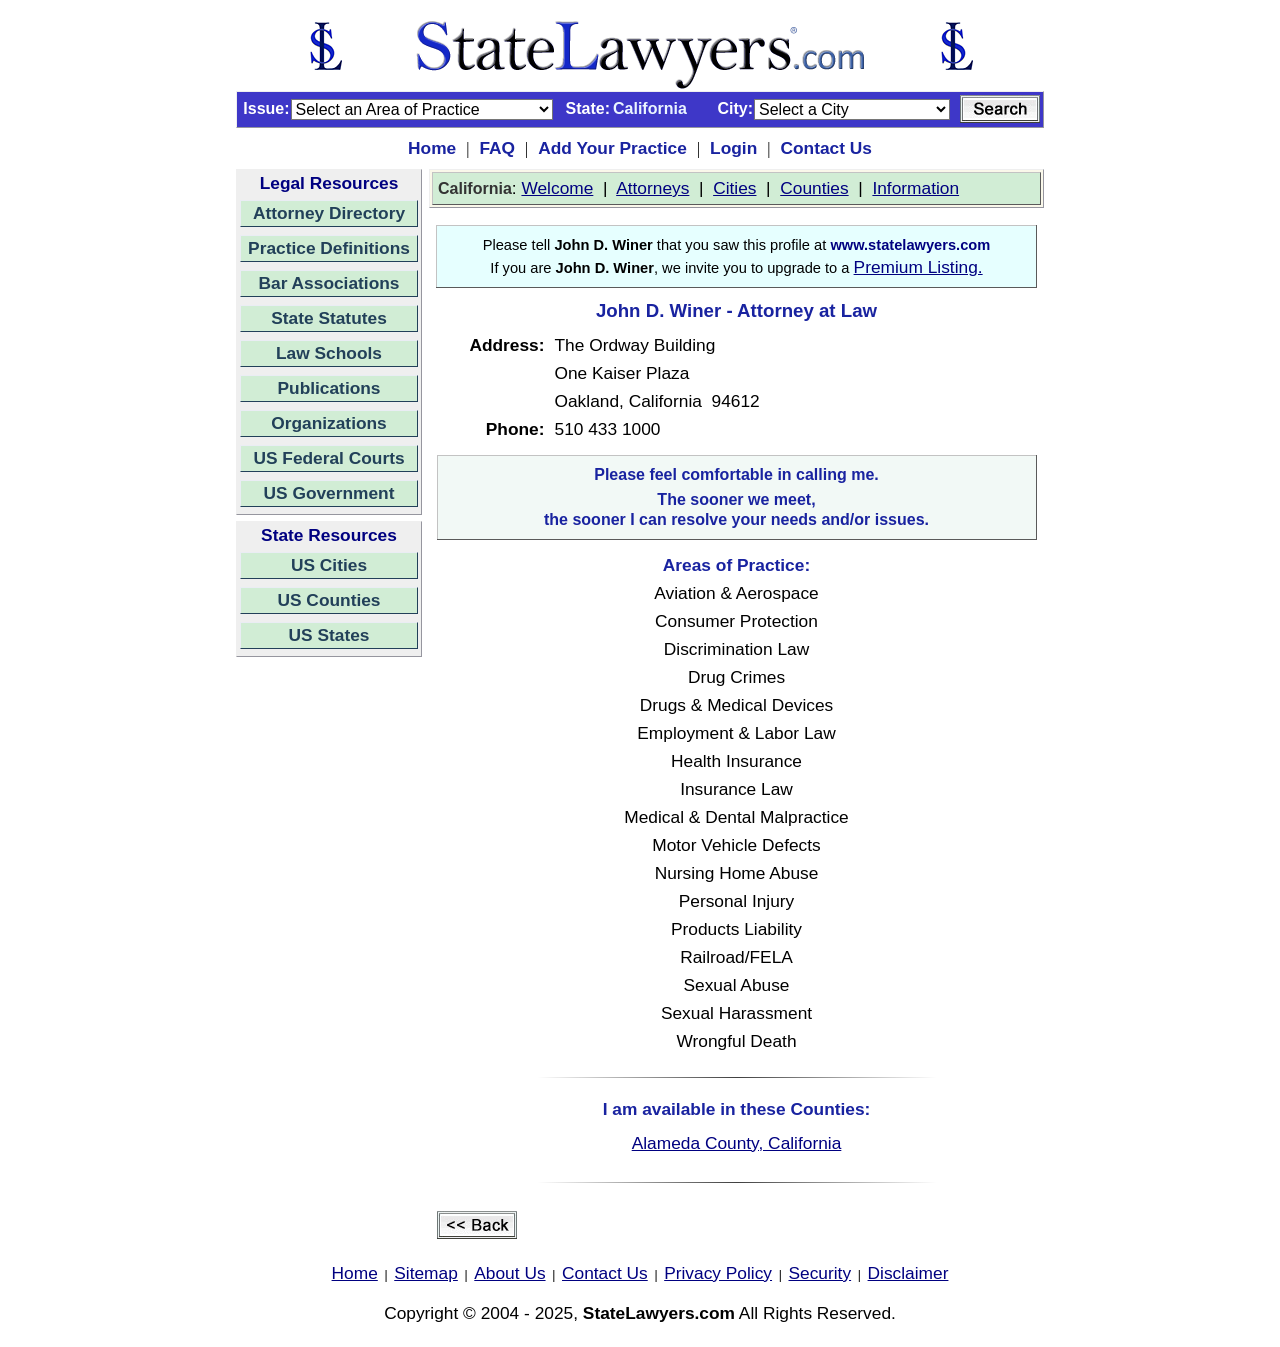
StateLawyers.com (659, 1313)
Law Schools (329, 353)
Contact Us (825, 148)
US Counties (328, 600)
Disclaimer (908, 1273)
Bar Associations (329, 283)
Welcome (557, 188)
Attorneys (652, 188)
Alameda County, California (737, 1143)
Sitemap (426, 1273)
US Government (329, 493)
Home (432, 148)
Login (733, 148)
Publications (328, 388)
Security (820, 1273)
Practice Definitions (329, 248)
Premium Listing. (918, 267)
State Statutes (329, 318)
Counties (814, 188)
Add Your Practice (612, 148)
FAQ (497, 148)
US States (329, 635)
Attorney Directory (329, 213)
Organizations (329, 423)
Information (915, 188)
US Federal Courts (328, 458)
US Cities (329, 565)
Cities (734, 188)
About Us (509, 1273)
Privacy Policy (718, 1273)
